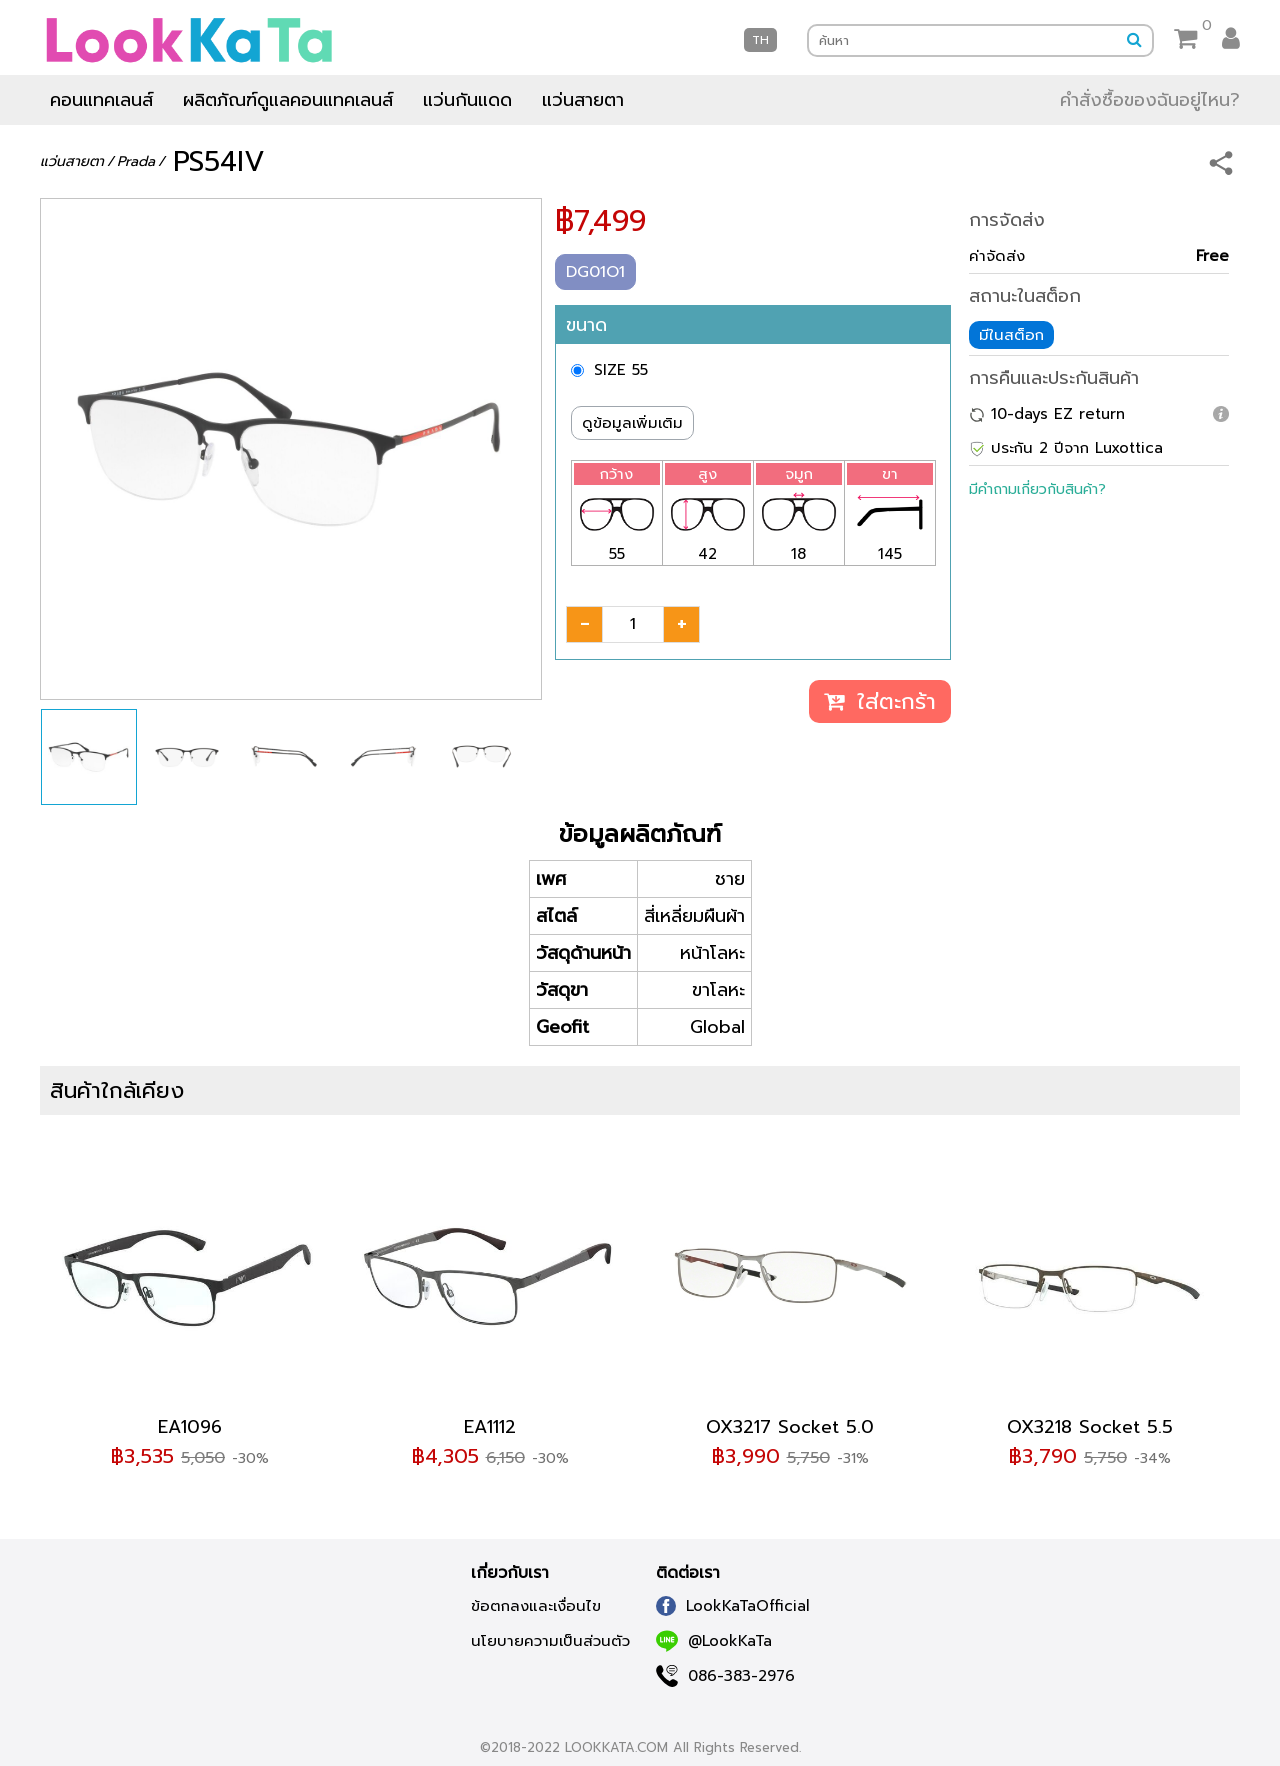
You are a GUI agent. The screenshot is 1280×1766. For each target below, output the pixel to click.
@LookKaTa (714, 1641)
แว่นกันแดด (467, 100)
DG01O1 (595, 272)
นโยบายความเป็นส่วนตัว (550, 1641)
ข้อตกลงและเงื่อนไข (536, 1606)
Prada (136, 161)
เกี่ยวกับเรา (510, 1573)
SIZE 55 (621, 370)
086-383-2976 (725, 1676)
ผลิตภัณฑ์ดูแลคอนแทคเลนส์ (288, 100)
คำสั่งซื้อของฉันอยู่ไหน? (1150, 100)
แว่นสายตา (583, 100)
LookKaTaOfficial (733, 1606)
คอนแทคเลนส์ (101, 100)
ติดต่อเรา (688, 1573)
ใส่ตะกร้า (880, 701)
